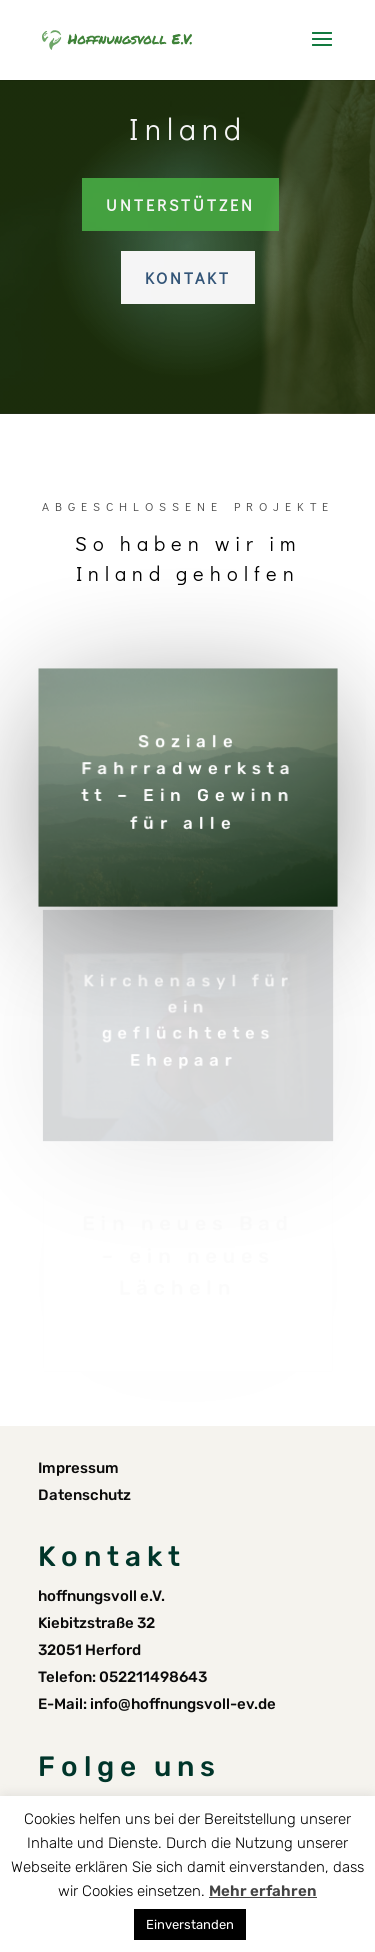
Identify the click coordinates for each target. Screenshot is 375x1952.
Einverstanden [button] (190, 1924)
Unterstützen (180, 204)
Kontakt (188, 277)
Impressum (78, 1468)
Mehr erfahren (263, 1891)
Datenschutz (84, 1495)
